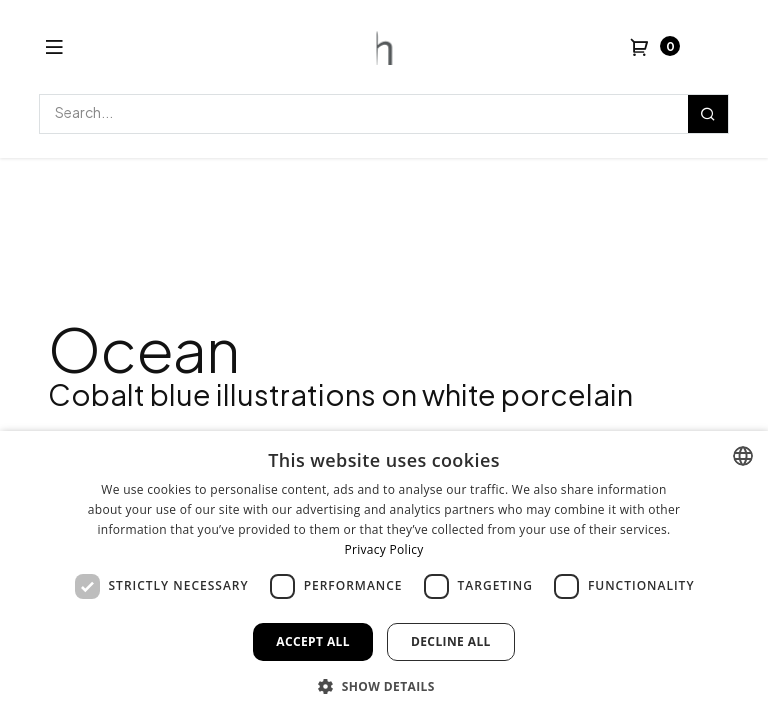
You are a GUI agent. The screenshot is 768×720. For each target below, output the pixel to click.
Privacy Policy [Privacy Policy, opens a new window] (383, 549)
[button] (384, 686)
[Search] (708, 114)
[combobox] (743, 456)
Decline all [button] (451, 641)
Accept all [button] (313, 641)
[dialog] (384, 575)
